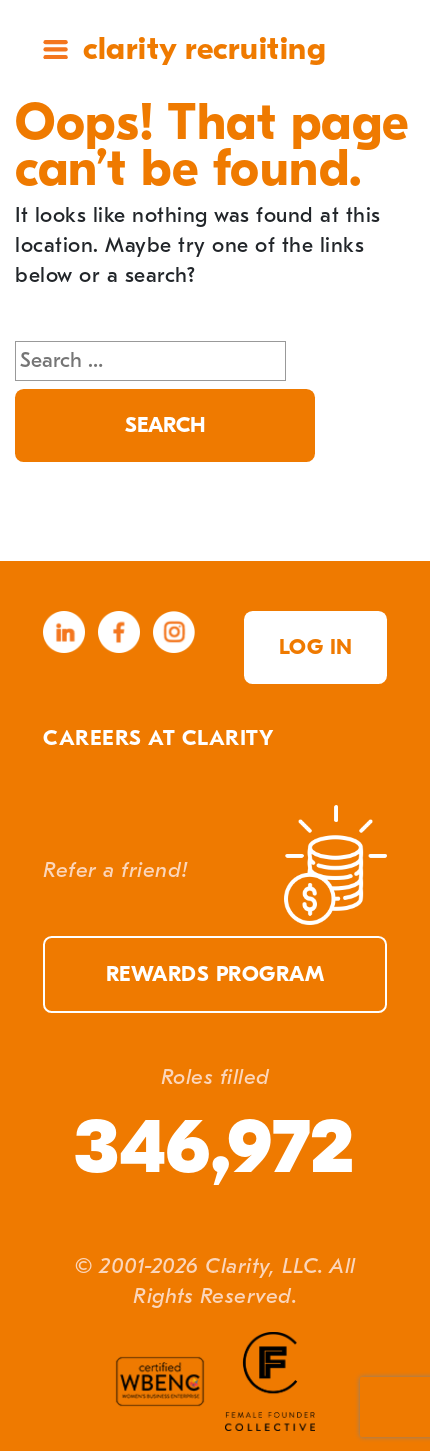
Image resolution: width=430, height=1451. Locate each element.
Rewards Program (215, 974)
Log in (316, 647)
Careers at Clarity (158, 738)
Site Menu (55, 49)
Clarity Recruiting (204, 48)
